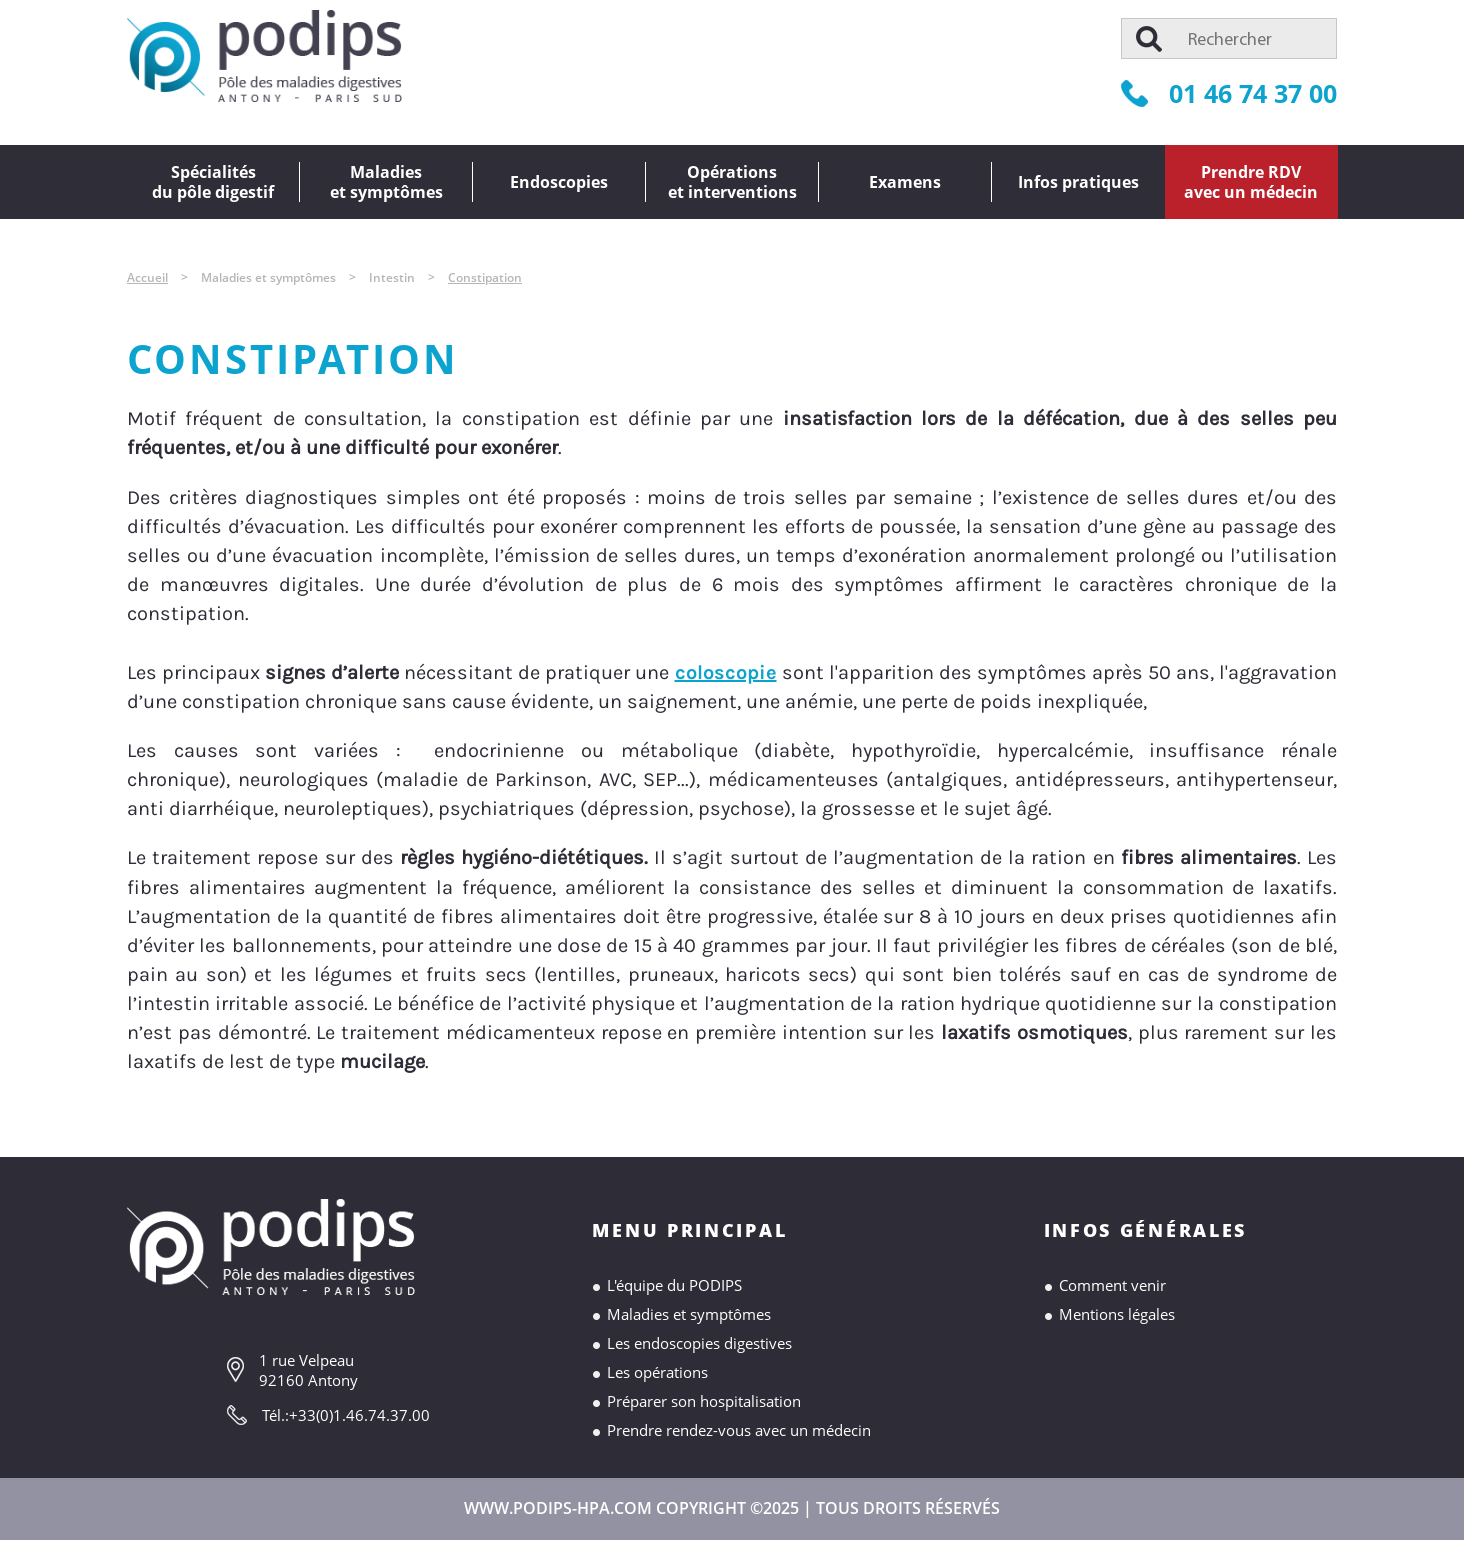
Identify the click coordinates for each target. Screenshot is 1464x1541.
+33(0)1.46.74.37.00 (359, 1415)
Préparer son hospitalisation (704, 1401)
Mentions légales (1117, 1314)
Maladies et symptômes (689, 1314)
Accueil (147, 277)
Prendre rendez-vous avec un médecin (739, 1430)
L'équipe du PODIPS (674, 1285)
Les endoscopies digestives (699, 1343)
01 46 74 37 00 (1229, 93)
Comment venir (1112, 1285)
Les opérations (657, 1372)
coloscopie (726, 672)
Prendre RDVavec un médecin (1251, 182)
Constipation (485, 277)
